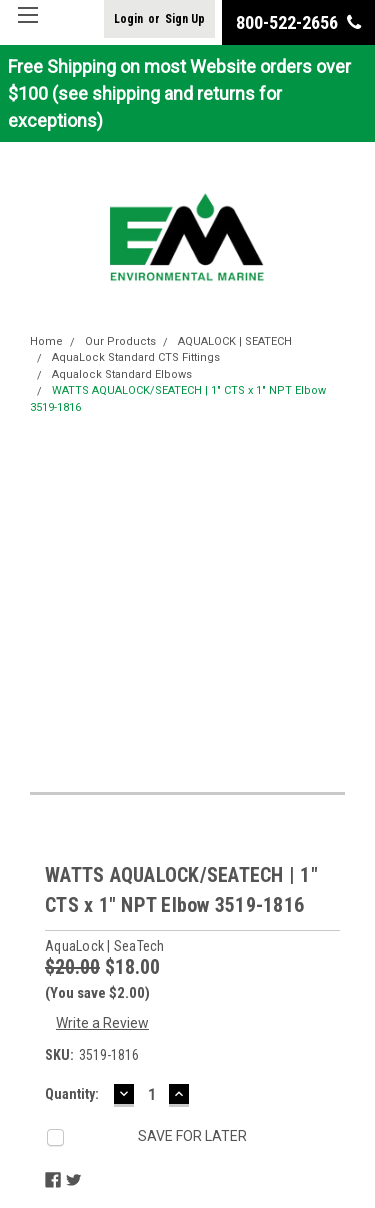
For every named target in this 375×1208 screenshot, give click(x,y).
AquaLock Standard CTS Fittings (136, 357)
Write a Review (102, 1023)
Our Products (120, 341)
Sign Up (185, 19)
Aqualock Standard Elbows (122, 374)
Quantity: (72, 1094)
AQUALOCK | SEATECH (235, 341)
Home (46, 341)
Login (128, 19)
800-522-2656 (298, 22)
